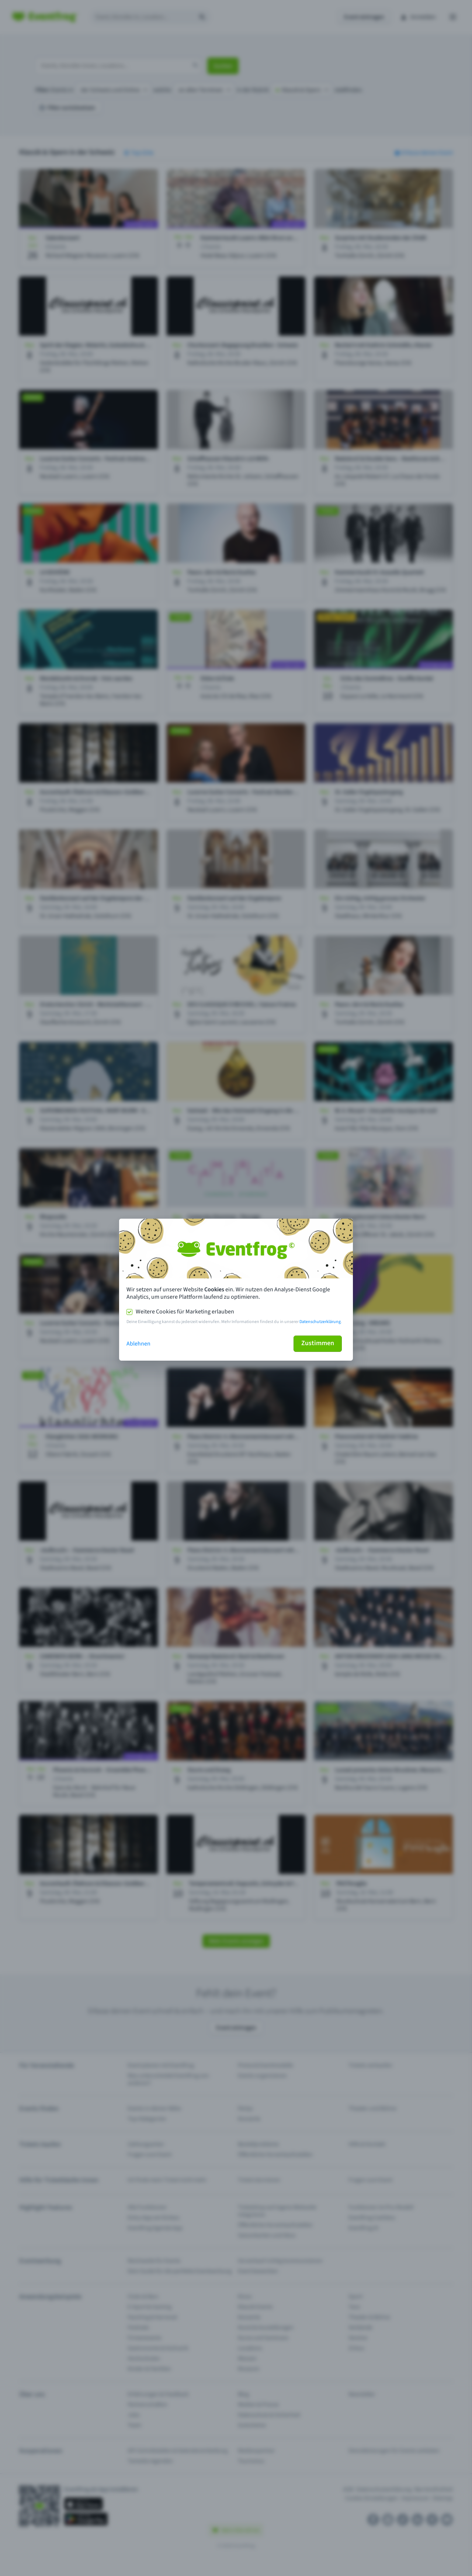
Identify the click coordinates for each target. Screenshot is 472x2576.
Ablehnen (138, 1343)
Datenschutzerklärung (320, 1322)
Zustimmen (317, 1343)
